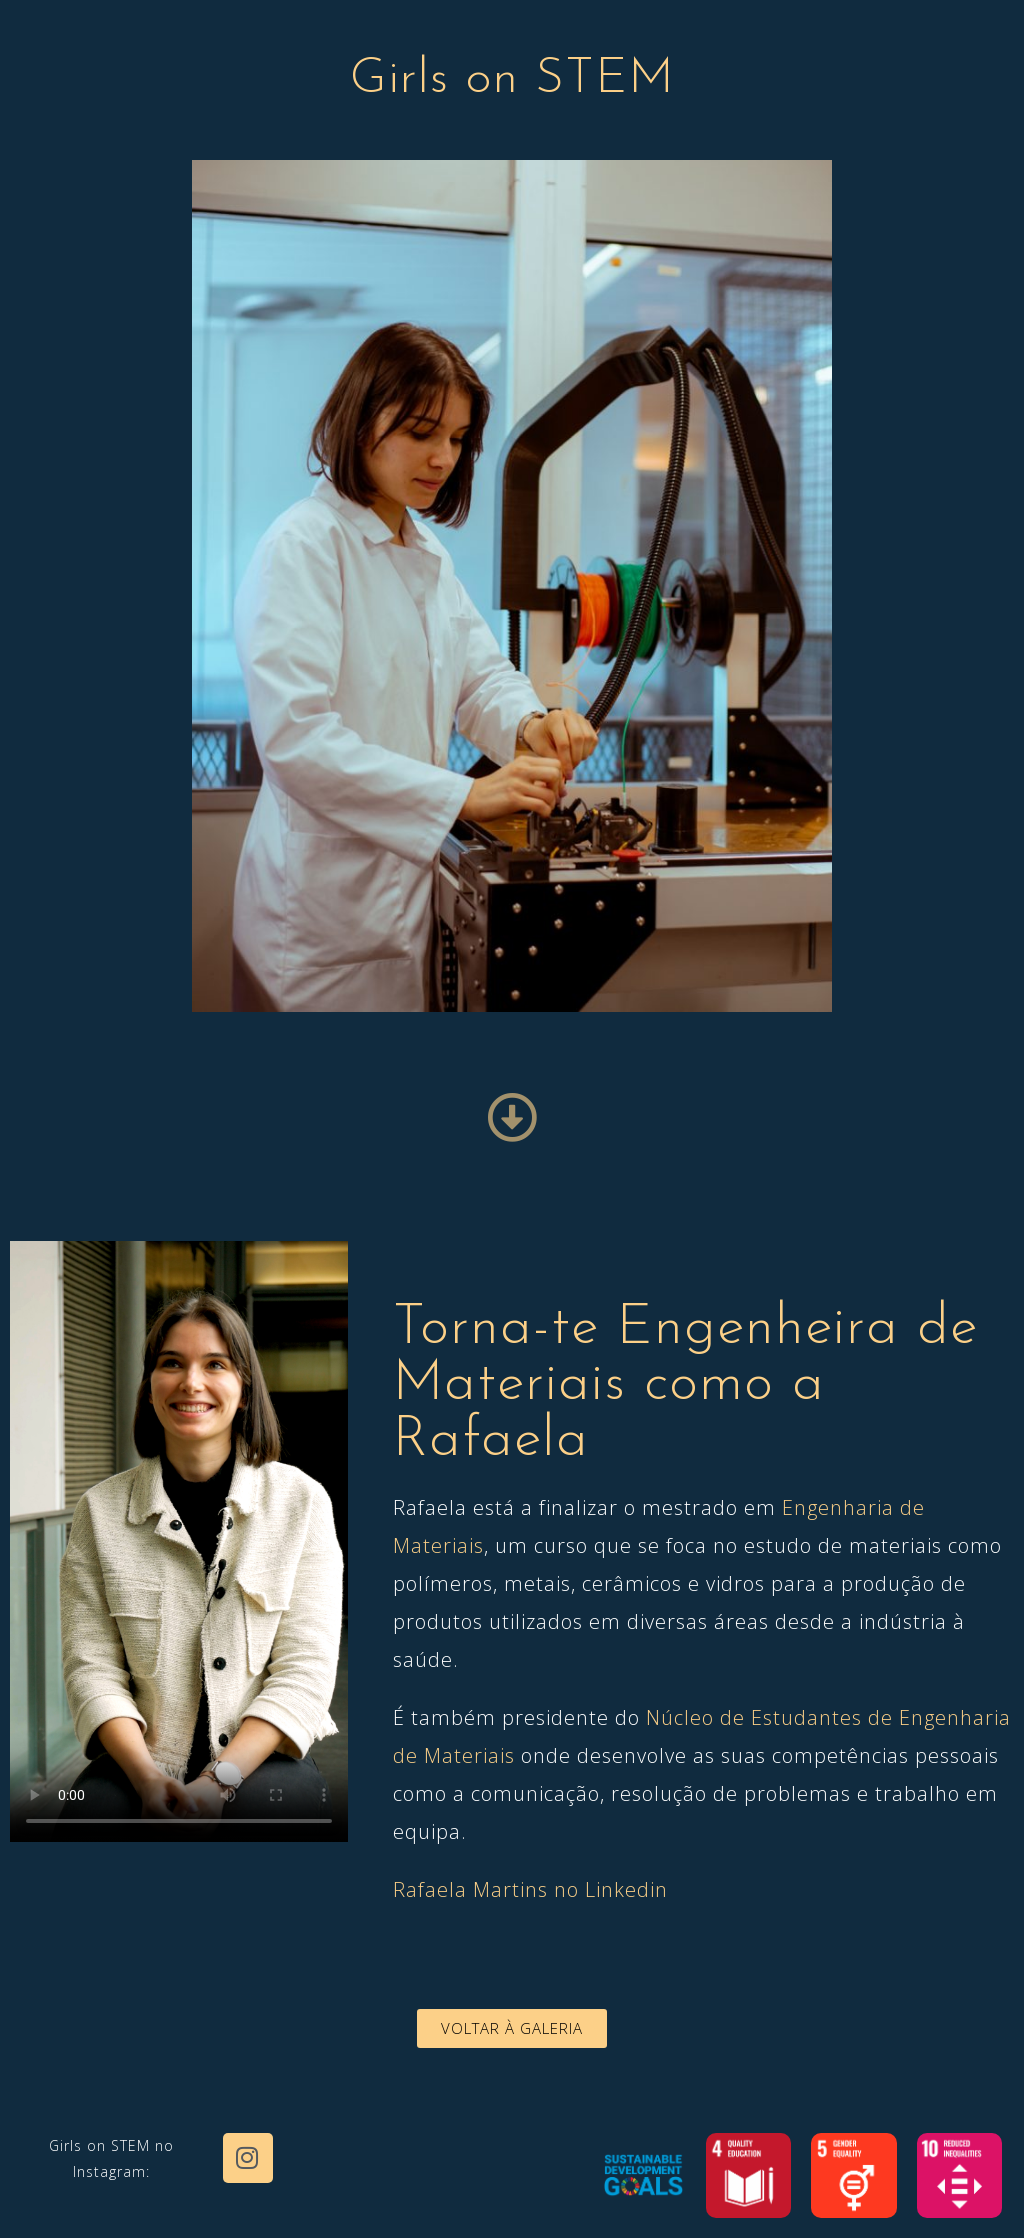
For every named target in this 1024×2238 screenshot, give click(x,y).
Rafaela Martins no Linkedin (530, 1889)
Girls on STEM (512, 79)
